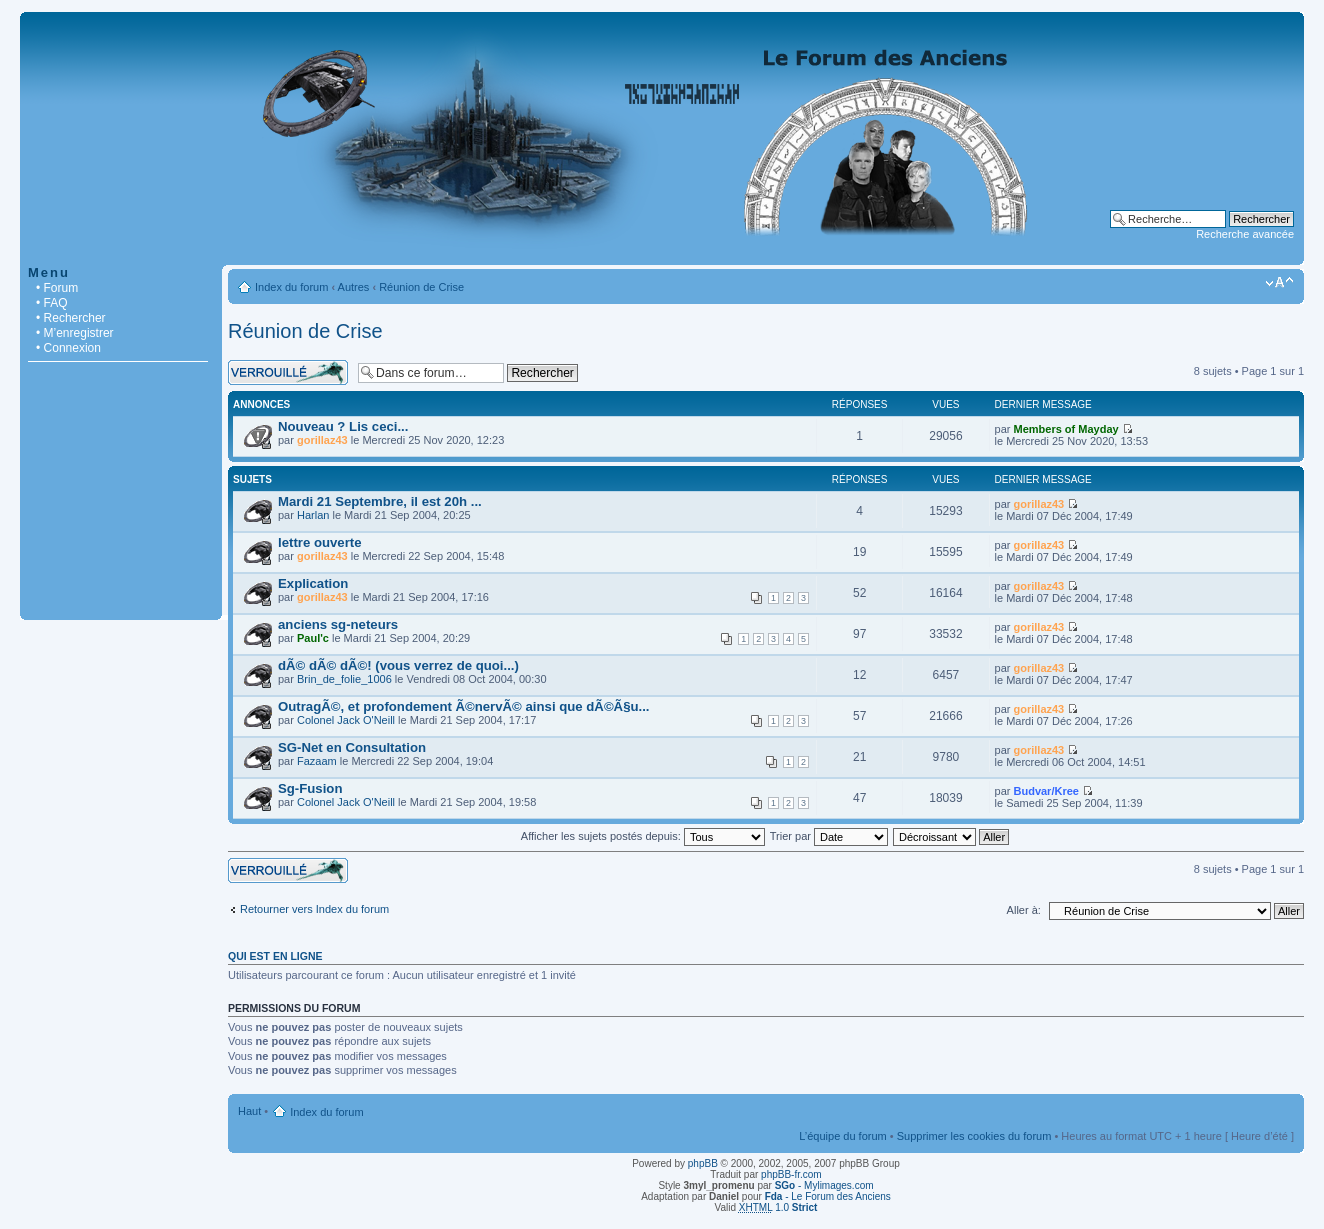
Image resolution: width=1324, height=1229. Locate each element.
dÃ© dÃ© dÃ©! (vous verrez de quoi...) (398, 665)
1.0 (778, 1207)
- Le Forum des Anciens (828, 1196)
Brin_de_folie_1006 (344, 679)
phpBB (703, 1163)
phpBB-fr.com (791, 1174)
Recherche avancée (1245, 234)
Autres (354, 287)
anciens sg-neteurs (338, 624)
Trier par (829, 836)
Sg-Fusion (310, 788)
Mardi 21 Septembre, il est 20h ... (380, 501)
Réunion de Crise (421, 287)
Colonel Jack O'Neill (346, 720)
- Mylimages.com (824, 1185)
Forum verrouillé (288, 372)
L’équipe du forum (842, 1136)
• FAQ (52, 303)
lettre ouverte (320, 542)
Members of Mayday (1066, 429)
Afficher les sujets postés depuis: (643, 836)
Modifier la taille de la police (1279, 283)
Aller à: (1024, 910)
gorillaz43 (322, 440)
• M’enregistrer (75, 333)
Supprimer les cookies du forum (974, 1136)
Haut (249, 1111)
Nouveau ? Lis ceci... (343, 426)
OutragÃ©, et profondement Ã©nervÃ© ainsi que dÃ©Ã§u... (464, 706)
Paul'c (313, 638)
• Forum (57, 288)
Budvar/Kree (1046, 791)
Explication (313, 583)
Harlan (313, 515)
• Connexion (68, 348)
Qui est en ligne (275, 956)
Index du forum (291, 287)
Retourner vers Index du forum (314, 909)
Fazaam (317, 761)
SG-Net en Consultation (352, 747)
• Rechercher (71, 318)
